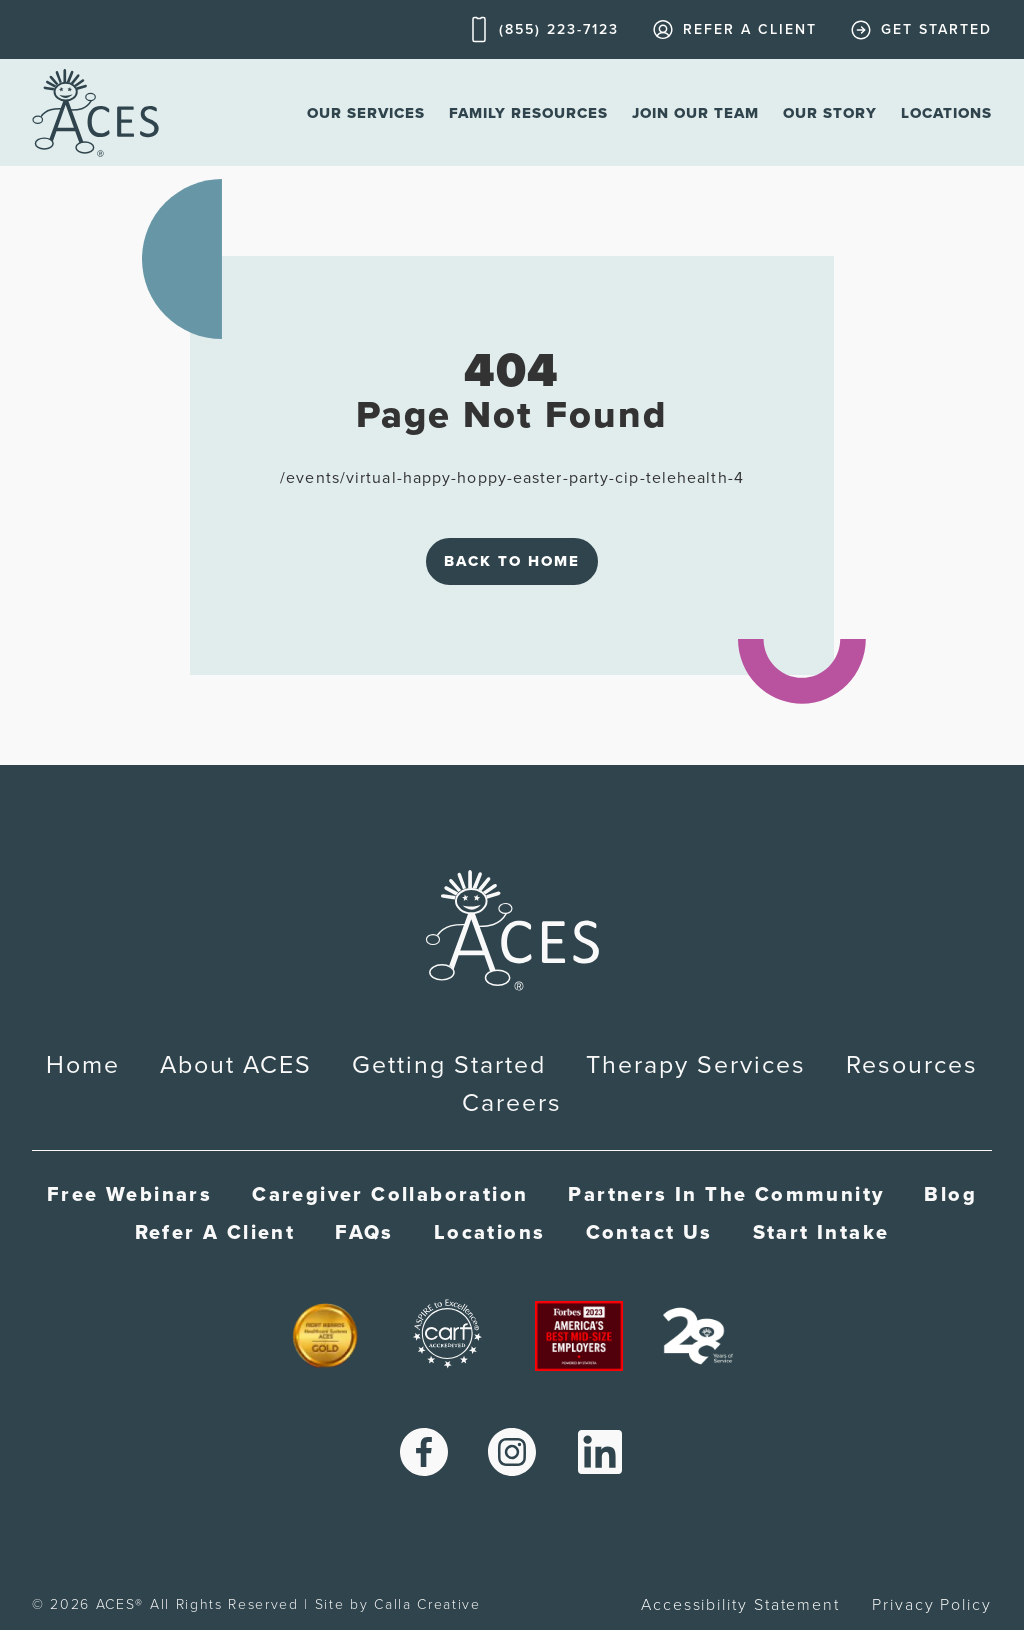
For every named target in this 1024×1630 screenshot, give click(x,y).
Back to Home (512, 561)
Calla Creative (427, 1604)
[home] (95, 112)
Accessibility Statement (740, 1605)
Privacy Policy (932, 1605)
